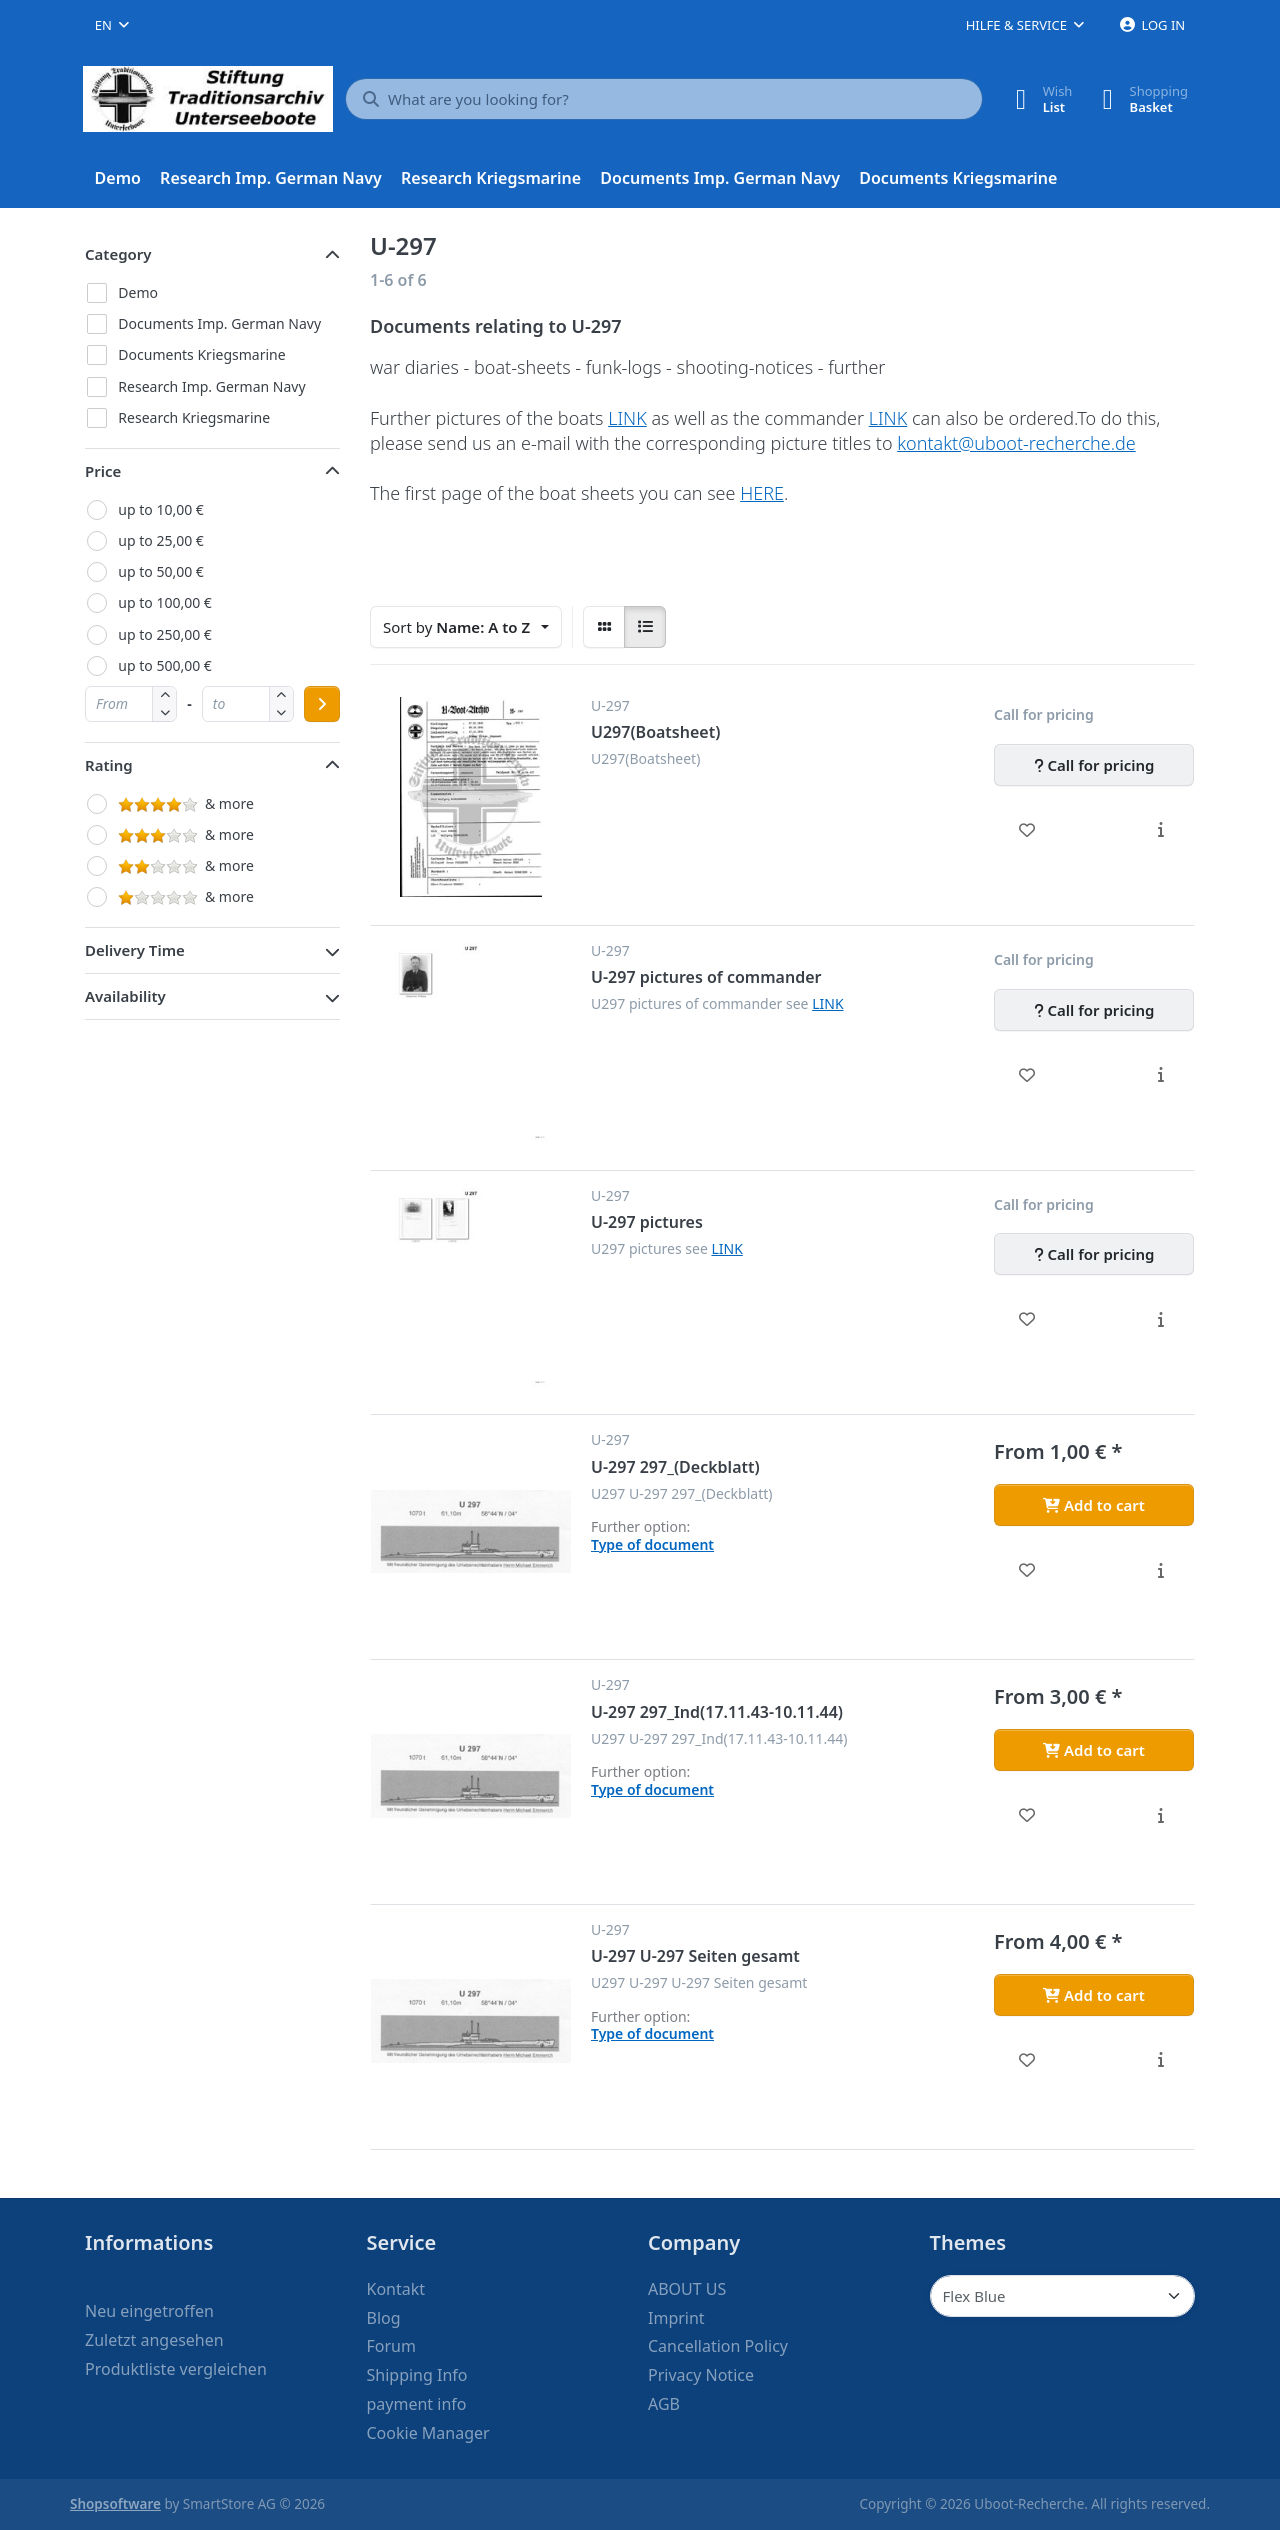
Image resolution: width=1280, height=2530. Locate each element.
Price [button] (103, 471)
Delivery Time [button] (135, 950)
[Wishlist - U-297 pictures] (1027, 1319)
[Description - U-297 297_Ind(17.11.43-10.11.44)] (1160, 1815)
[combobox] (112, 25)
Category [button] (118, 254)
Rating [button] (109, 765)
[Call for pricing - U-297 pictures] (1094, 1254)
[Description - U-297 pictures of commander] (1160, 1075)
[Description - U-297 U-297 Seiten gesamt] (1160, 2060)
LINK (627, 418)
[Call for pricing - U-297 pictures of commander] (1094, 1010)
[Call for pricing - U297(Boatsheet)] (1094, 765)
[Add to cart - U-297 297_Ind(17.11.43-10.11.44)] (1094, 1750)
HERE (762, 493)
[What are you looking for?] (664, 99)
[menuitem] (118, 179)
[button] (164, 712)
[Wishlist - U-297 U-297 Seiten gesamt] (1027, 2060)
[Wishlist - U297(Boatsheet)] (1027, 830)
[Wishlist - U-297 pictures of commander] (1027, 1075)
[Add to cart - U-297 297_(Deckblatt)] (1094, 1505)
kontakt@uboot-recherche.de (1016, 443)
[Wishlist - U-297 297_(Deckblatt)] (1027, 1570)
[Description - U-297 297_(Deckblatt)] (1160, 1570)
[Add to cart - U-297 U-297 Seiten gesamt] (1094, 1995)
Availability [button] (125, 996)
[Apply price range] (322, 704)
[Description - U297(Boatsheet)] (1160, 830)
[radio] (604, 627)
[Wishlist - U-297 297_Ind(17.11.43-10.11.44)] (1027, 1815)
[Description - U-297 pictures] (1160, 1319)
